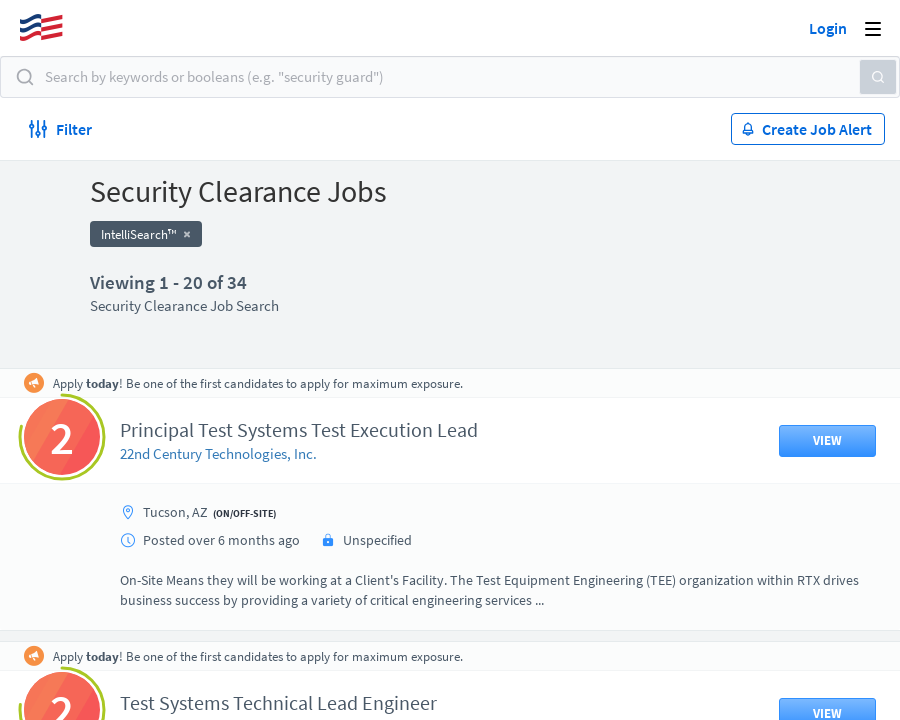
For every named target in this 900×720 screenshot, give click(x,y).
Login (828, 28)
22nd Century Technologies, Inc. (218, 453)
